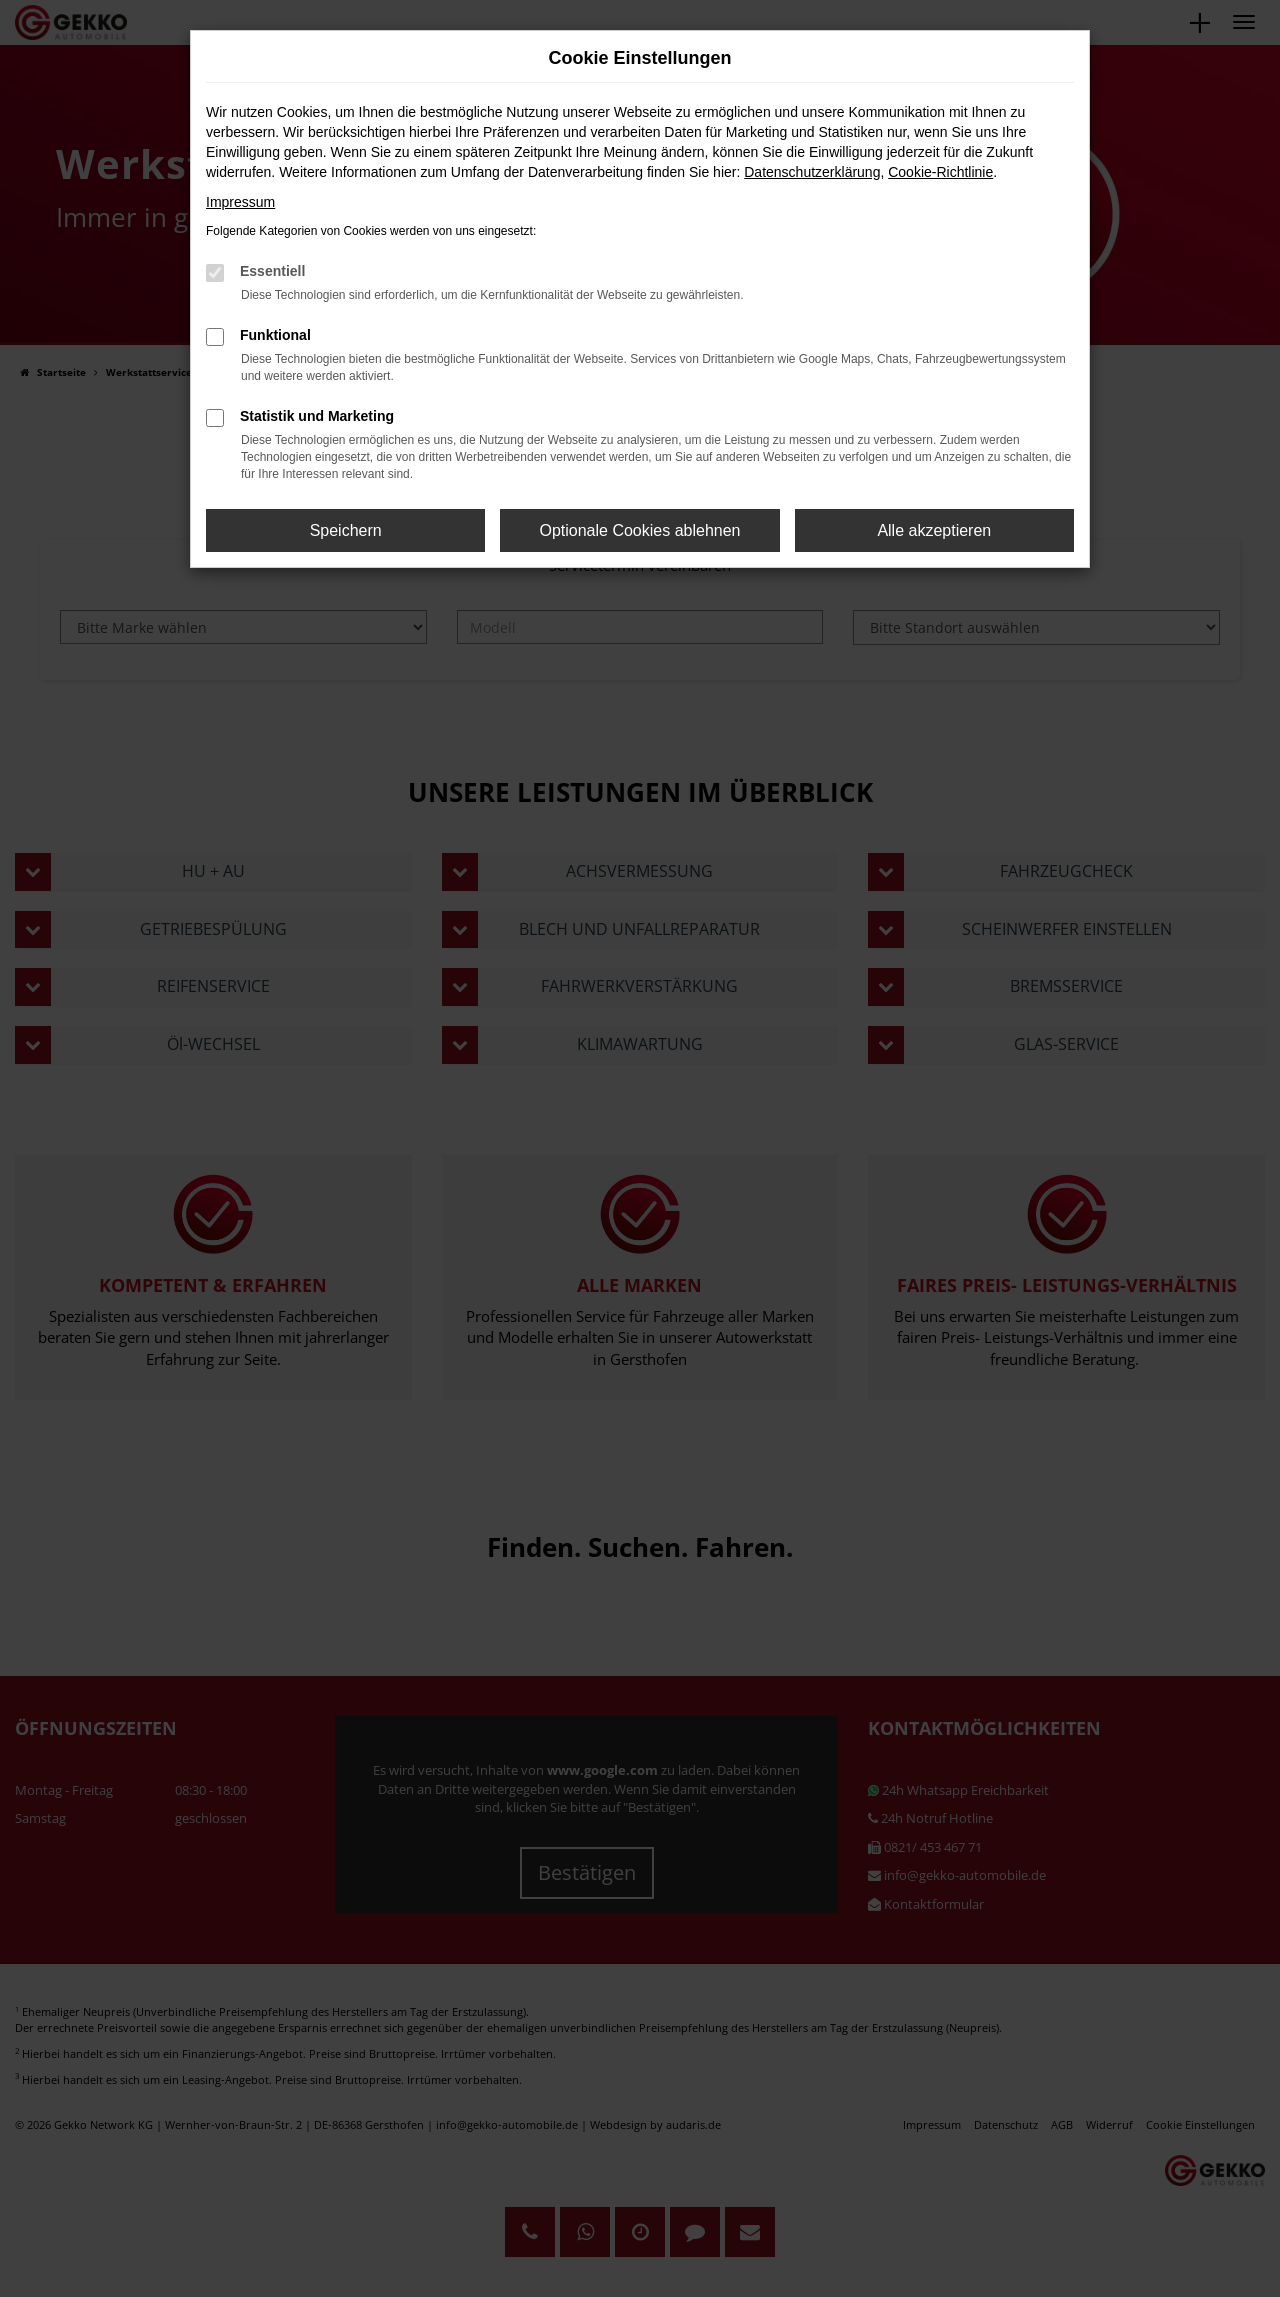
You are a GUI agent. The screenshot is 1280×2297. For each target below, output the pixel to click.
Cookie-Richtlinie (940, 172)
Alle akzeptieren (934, 530)
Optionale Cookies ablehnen (639, 530)
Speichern (346, 530)
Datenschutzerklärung (812, 172)
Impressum (240, 202)
